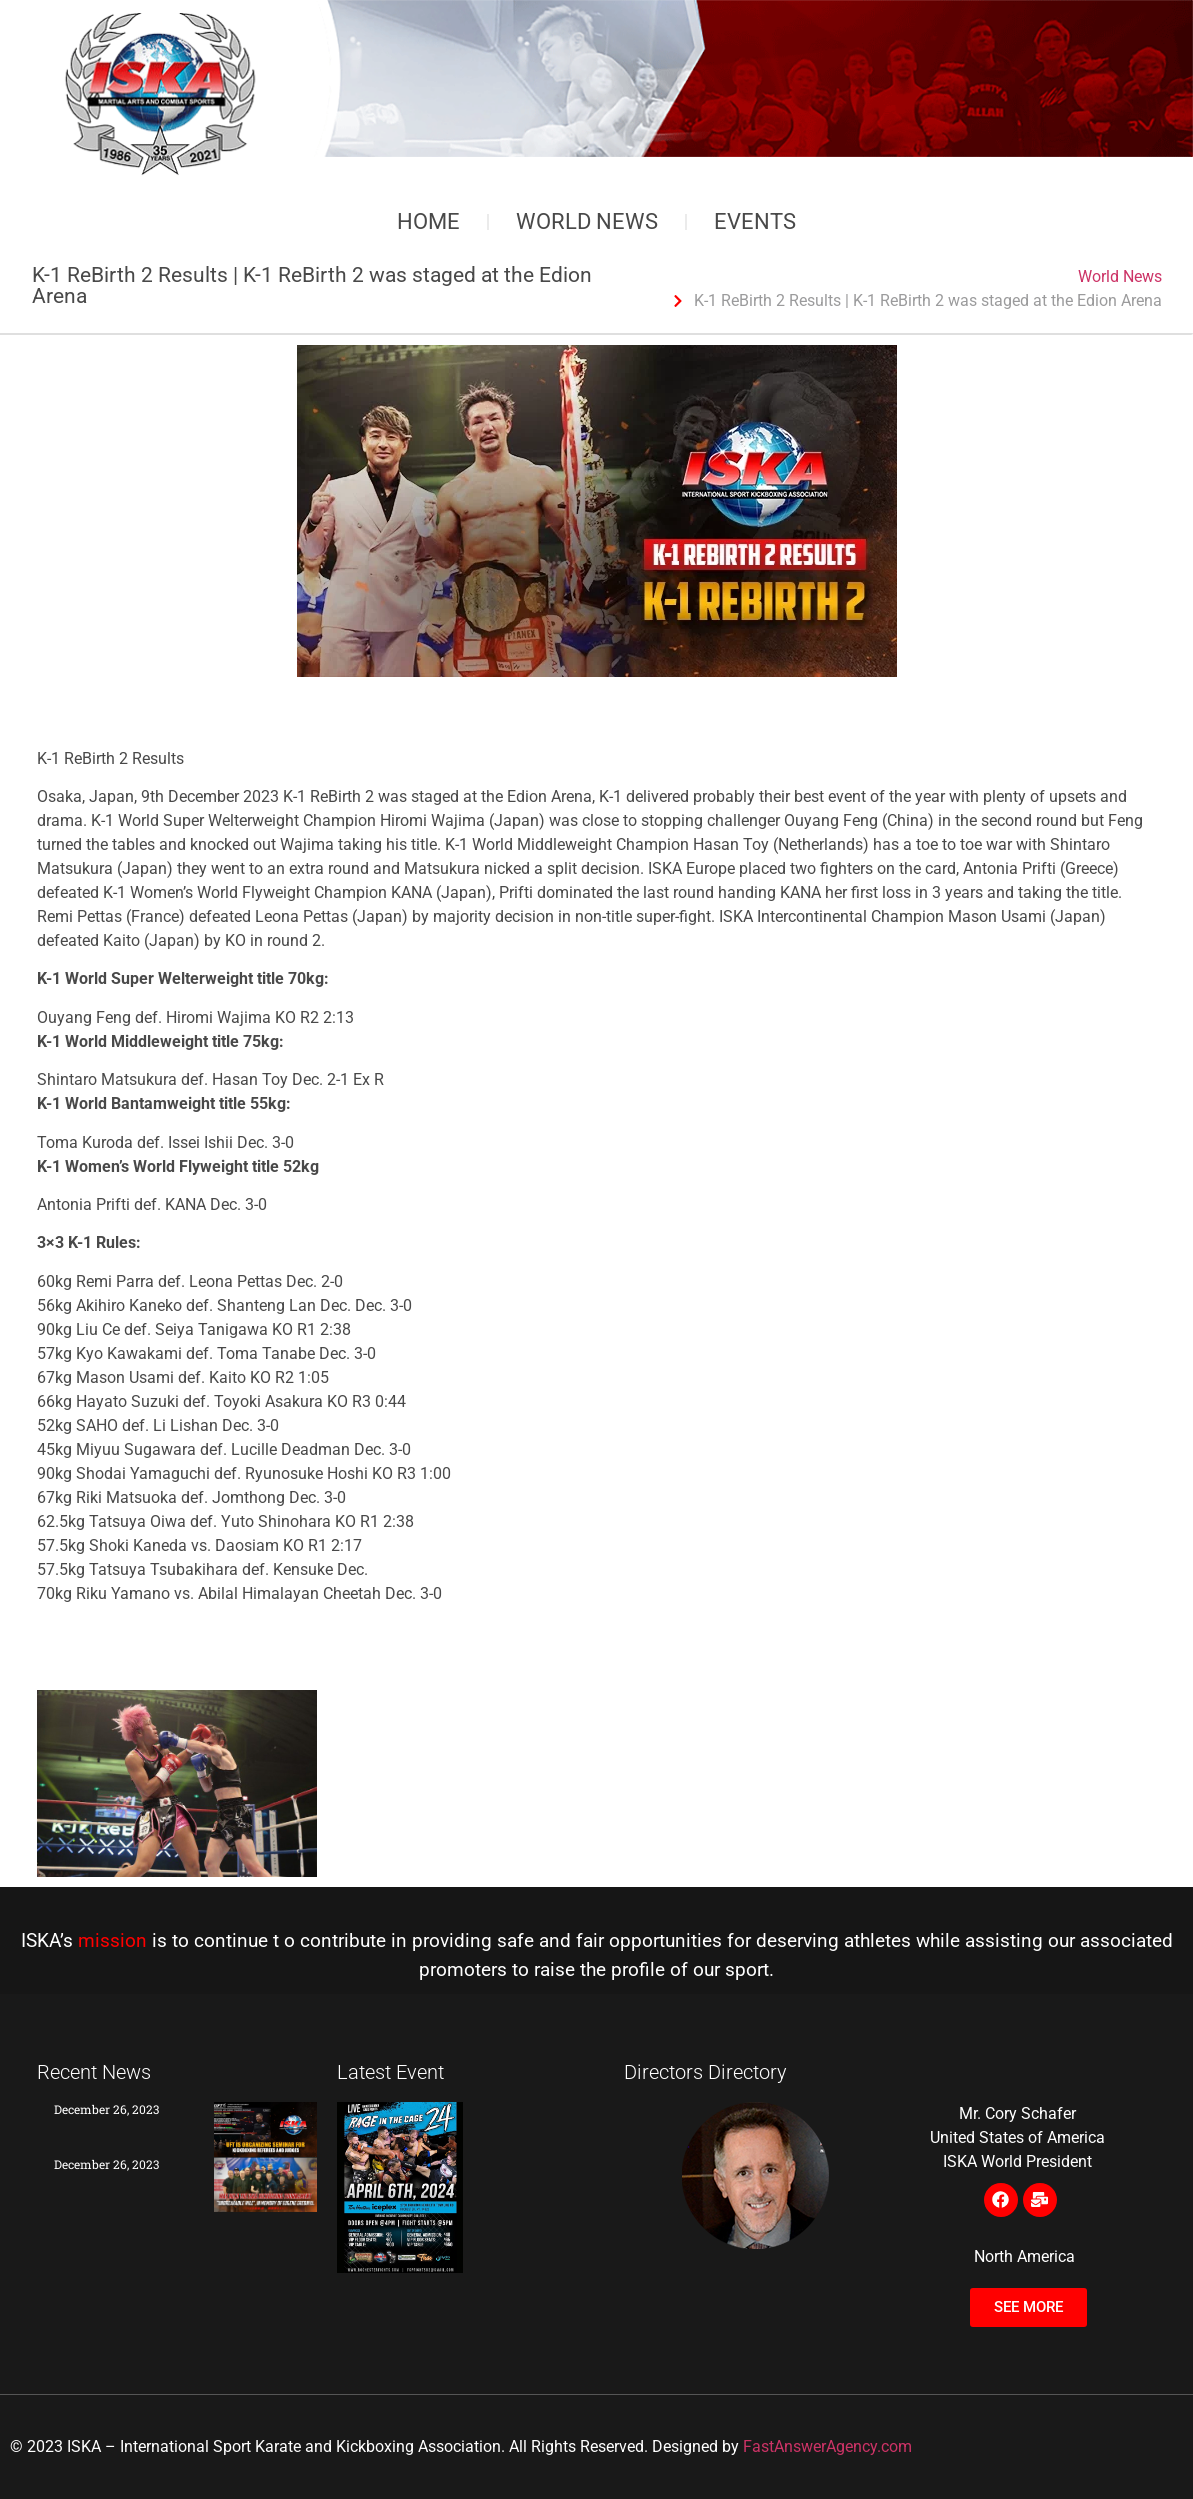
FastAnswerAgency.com (827, 2446)
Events (755, 221)
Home (428, 221)
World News (587, 221)
